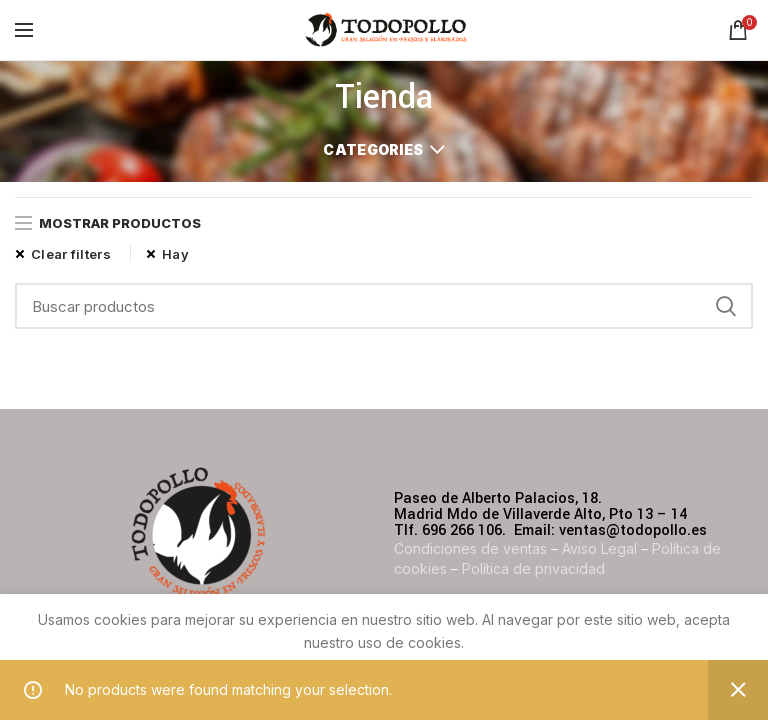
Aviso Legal (599, 548)
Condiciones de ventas (470, 548)
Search (726, 306)
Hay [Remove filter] (175, 254)
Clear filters (71, 254)
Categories (373, 149)
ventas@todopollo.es (633, 530)
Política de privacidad (533, 568)
